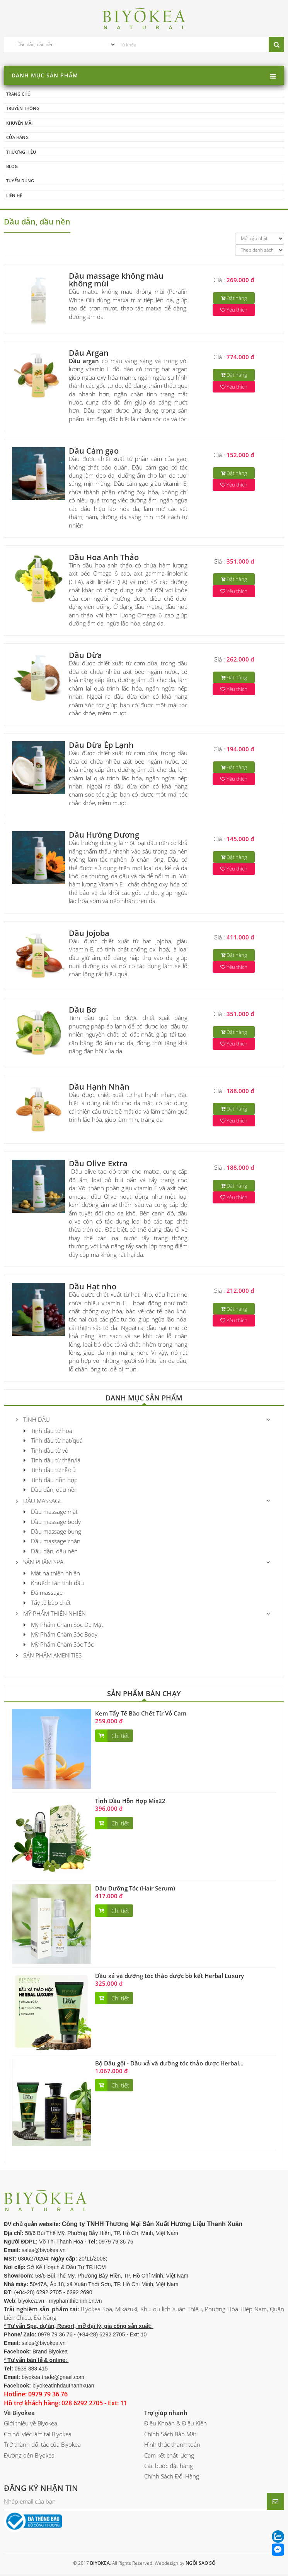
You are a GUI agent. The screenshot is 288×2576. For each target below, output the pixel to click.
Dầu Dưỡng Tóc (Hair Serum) (135, 1890)
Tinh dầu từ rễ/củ (50, 1472)
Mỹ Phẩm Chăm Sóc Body (60, 1636)
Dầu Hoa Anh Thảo (104, 559)
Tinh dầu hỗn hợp (51, 1481)
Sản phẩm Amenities (49, 1657)
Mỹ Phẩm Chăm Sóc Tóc (59, 1646)
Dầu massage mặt (51, 1513)
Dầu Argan (89, 354)
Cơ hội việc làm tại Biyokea (38, 2435)
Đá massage (43, 1594)
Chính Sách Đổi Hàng (171, 2478)
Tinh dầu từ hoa (48, 1432)
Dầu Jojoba (89, 934)
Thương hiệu (21, 153)
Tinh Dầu (33, 1421)
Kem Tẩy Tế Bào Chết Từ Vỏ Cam (140, 1715)
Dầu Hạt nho (92, 1288)
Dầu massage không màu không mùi (116, 281)
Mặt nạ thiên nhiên (52, 1575)
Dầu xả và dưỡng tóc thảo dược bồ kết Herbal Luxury (169, 1977)
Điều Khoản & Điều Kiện (175, 2425)
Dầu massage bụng (52, 1533)
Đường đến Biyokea (29, 2457)
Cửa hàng (17, 138)
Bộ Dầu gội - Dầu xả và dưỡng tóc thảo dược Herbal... (169, 2065)
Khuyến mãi (19, 123)
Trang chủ (18, 94)
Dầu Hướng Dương (104, 836)
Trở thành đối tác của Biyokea (42, 2446)
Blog (12, 167)
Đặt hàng (234, 299)
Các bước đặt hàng (168, 2467)
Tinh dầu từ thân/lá (52, 1461)
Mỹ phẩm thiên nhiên (51, 1615)
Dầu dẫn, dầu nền (51, 1491)
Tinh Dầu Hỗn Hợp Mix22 (130, 1802)
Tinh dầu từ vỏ (46, 1452)
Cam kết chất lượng (169, 2457)
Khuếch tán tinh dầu (54, 1584)
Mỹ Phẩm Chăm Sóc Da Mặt (63, 1626)
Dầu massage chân (52, 1543)
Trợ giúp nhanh (165, 2414)
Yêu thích (233, 311)
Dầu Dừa (85, 657)
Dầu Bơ (82, 1011)
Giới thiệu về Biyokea (30, 2425)
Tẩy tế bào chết (47, 1604)
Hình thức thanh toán (172, 2446)
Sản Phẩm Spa (39, 1563)
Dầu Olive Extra (98, 1165)
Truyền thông (22, 108)
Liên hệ (14, 196)
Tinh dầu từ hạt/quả (53, 1442)
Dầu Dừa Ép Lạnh (101, 746)
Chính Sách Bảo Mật (170, 2435)
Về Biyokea (19, 2414)
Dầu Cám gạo (94, 452)
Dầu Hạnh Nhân (99, 1088)
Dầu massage (39, 1502)
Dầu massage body (52, 1523)
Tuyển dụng (20, 182)
